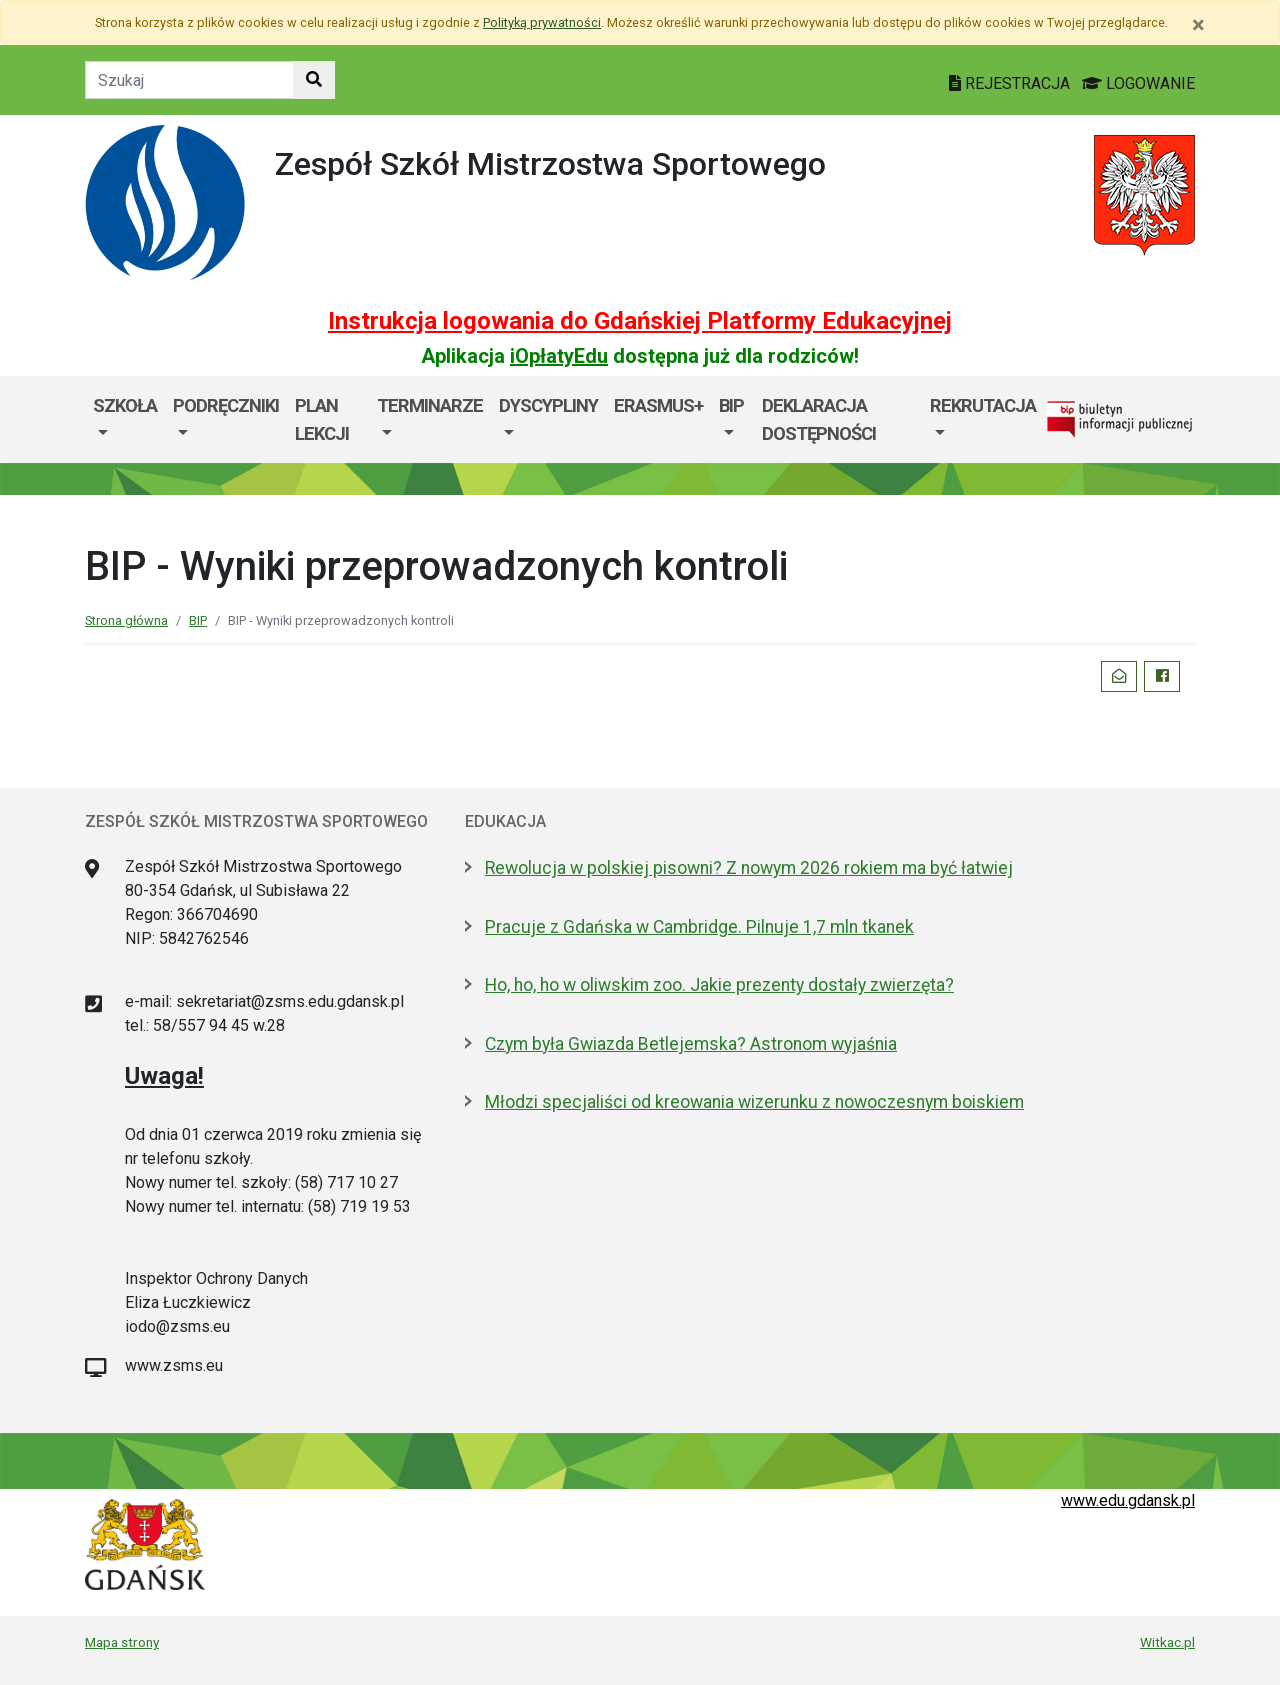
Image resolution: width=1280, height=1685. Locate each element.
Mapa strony (122, 1642)
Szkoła (125, 405)
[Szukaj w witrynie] (314, 80)
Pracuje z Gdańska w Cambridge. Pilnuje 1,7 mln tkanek (699, 927)
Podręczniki (226, 405)
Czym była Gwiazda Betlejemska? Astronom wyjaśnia (691, 1044)
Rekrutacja (983, 405)
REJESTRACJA (1011, 83)
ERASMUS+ (658, 405)
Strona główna (126, 620)
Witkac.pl (1167, 1642)
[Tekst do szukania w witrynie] (189, 80)
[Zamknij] (1198, 25)
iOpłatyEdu (559, 356)
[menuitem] (125, 419)
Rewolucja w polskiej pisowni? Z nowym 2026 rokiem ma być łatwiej (749, 868)
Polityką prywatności (542, 22)
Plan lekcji (322, 419)
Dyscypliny (548, 405)
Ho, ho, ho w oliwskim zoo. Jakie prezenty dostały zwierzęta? (719, 985)
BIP (731, 405)
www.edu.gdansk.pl (1128, 1500)
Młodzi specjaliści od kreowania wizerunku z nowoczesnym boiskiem (754, 1102)
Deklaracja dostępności (819, 419)
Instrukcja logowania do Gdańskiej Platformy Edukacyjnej (640, 321)
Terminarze (430, 405)
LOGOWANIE (1138, 83)
